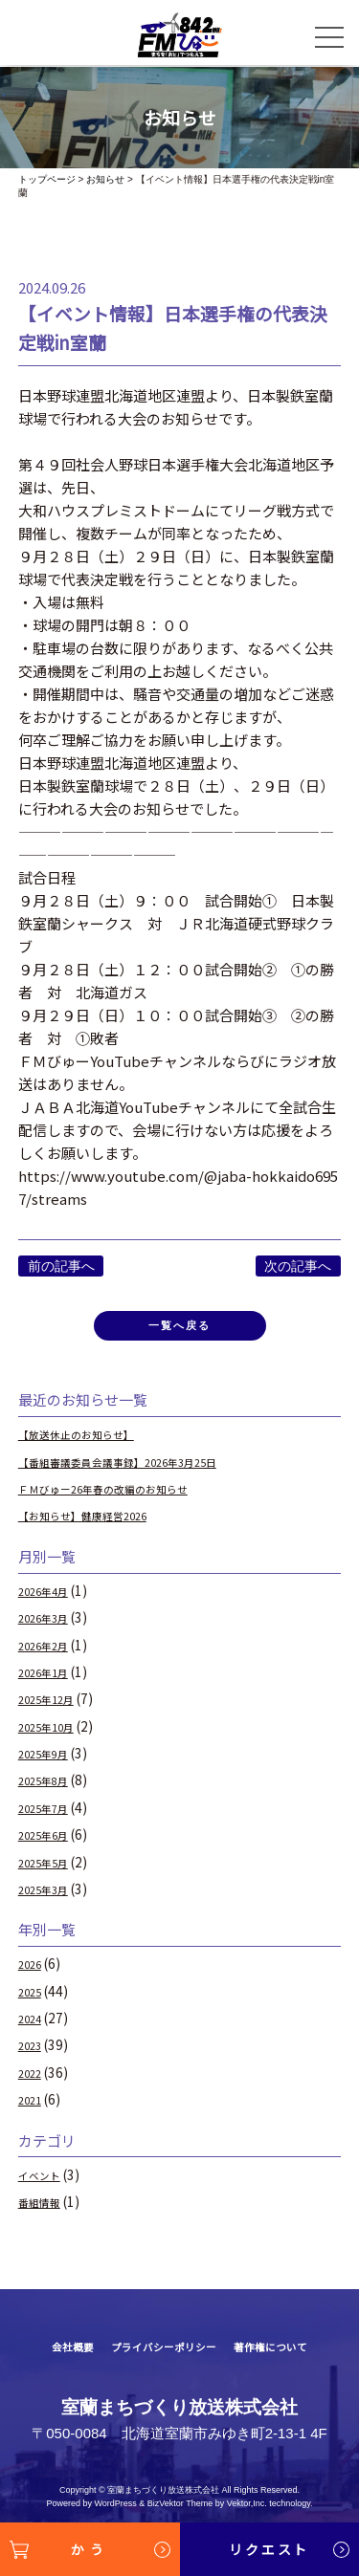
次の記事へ (297, 1266)
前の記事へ (61, 1266)
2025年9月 (50, 1761)
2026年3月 (50, 1625)
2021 (33, 2107)
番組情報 (45, 2209)
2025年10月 (54, 1734)
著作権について (290, 2355)
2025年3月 (50, 1897)
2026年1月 (50, 1680)
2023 (33, 2053)
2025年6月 (50, 1842)
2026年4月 (50, 1598)
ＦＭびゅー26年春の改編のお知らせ (126, 1496)
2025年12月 (54, 1706)
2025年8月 (50, 1788)
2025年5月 (50, 1869)
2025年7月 (50, 1815)
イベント (45, 2183)
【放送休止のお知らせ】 (92, 1442)
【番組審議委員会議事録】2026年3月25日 (145, 1469)
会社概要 (49, 2355)
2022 (33, 2080)
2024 (33, 2026)
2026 (33, 1971)
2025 (33, 1999)
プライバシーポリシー (160, 2355)
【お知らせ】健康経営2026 (100, 1523)
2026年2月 (50, 1653)
